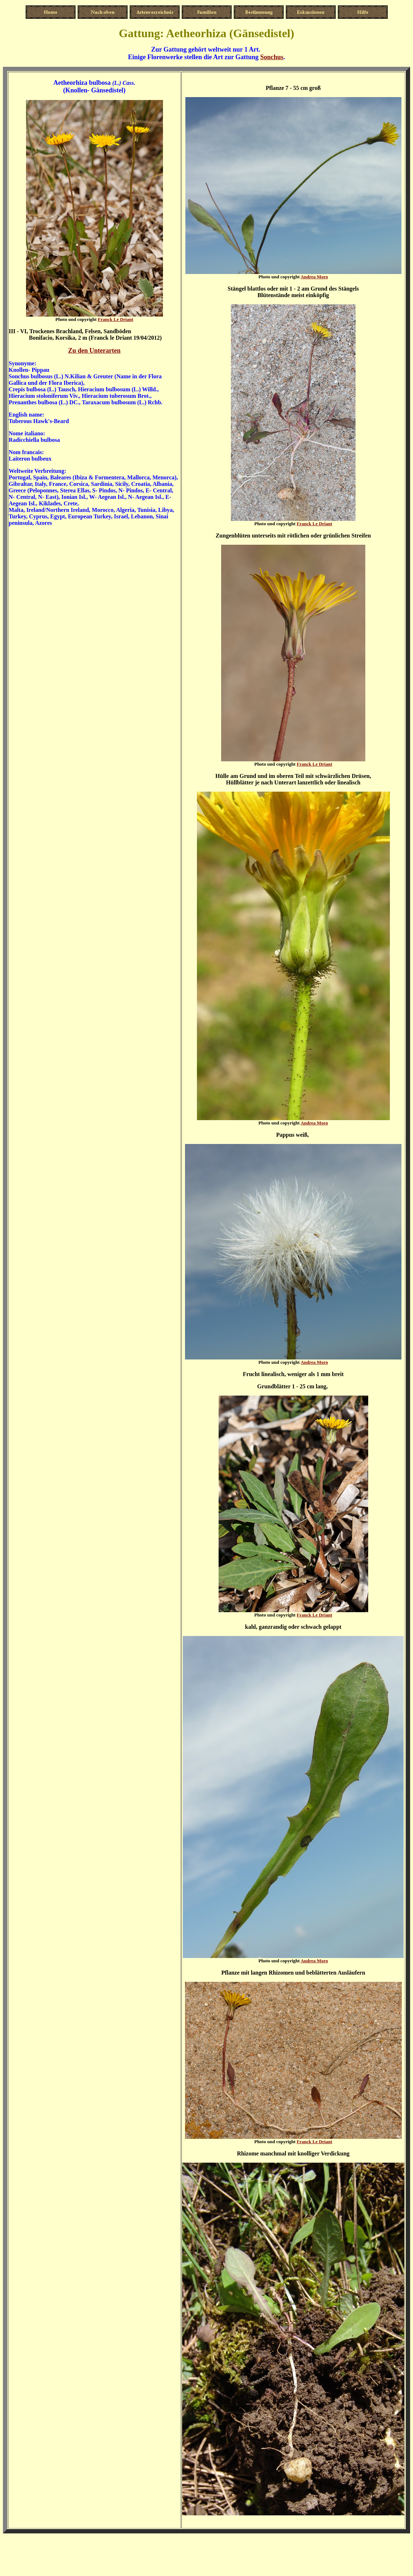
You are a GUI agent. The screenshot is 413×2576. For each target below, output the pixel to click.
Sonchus (271, 57)
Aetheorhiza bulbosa (82, 82)
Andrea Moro (314, 276)
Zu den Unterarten (94, 350)
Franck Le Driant (115, 319)
